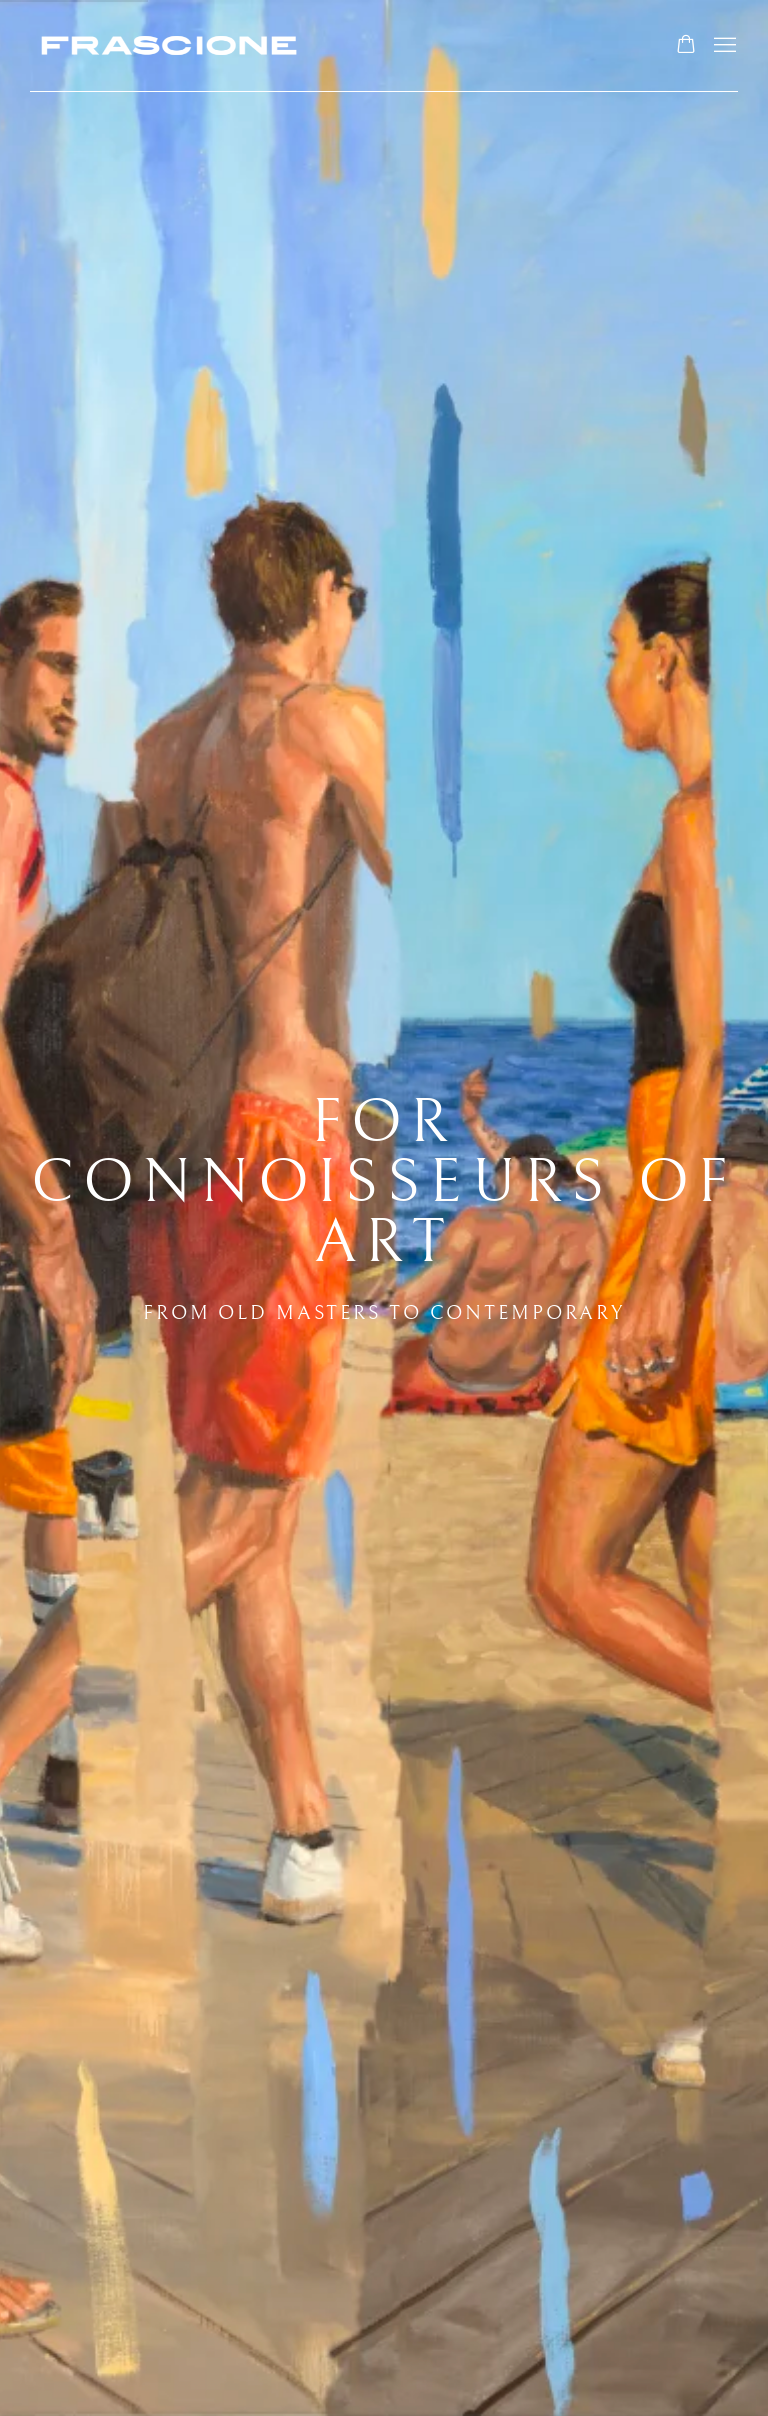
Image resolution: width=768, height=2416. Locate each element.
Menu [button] (723, 46)
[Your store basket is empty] (686, 46)
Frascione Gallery (170, 45)
